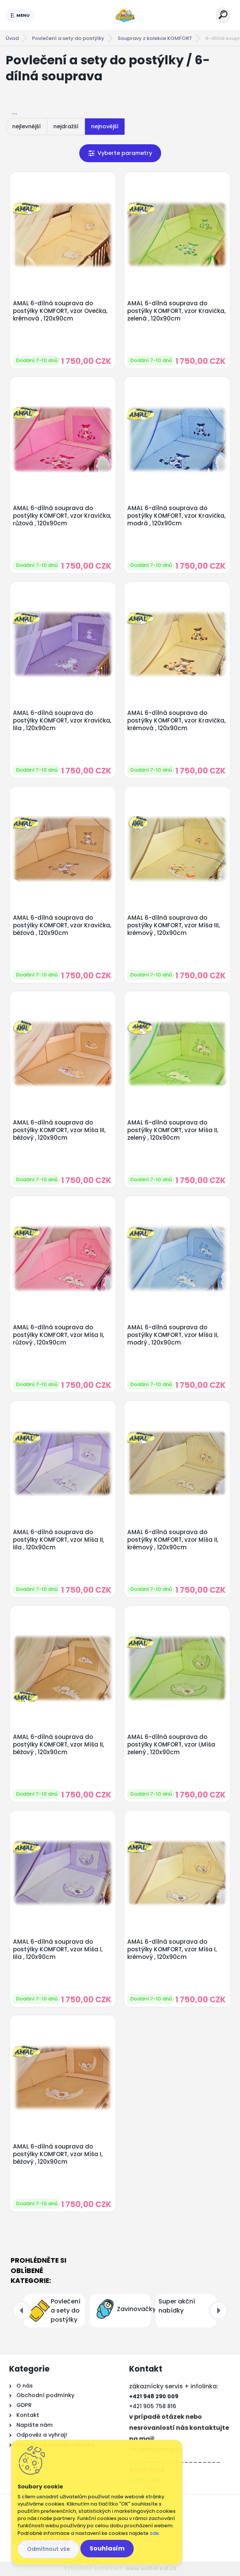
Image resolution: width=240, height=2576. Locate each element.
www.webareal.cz (150, 2568)
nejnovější (104, 126)
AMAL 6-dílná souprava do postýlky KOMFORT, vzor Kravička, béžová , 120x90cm (62, 925)
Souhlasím (107, 2548)
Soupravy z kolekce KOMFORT (155, 38)
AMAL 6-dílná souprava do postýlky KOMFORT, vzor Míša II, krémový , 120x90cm (172, 1539)
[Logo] (125, 15)
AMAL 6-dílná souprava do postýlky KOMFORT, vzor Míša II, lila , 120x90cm (58, 1539)
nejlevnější (26, 126)
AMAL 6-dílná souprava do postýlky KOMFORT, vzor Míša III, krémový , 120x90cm (173, 925)
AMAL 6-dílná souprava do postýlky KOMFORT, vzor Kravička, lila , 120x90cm (62, 720)
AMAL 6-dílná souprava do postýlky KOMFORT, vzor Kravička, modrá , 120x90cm (176, 515)
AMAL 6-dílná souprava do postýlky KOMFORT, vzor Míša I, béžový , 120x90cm (57, 2154)
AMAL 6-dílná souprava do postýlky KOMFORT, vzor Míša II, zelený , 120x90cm (172, 1130)
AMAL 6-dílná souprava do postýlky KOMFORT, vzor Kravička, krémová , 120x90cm (176, 720)
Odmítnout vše (48, 2549)
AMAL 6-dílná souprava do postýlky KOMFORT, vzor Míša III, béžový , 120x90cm (59, 1130)
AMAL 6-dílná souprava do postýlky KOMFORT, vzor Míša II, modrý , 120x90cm (172, 1335)
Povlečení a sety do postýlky (68, 38)
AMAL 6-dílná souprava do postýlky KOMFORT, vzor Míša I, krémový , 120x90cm (172, 1949)
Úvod (12, 38)
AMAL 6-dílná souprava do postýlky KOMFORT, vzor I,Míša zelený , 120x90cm (171, 1744)
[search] (223, 14)
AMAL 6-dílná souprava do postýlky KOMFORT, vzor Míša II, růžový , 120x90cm (58, 1335)
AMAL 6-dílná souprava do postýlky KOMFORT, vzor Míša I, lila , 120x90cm (57, 1949)
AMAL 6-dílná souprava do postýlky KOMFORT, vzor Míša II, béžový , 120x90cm (58, 1744)
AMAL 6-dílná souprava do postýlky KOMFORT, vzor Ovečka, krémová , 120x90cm (60, 311)
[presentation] (21, 2310)
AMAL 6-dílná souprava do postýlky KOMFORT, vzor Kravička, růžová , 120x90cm (62, 515)
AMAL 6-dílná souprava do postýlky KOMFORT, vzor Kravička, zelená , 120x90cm (176, 311)
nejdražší (65, 126)
